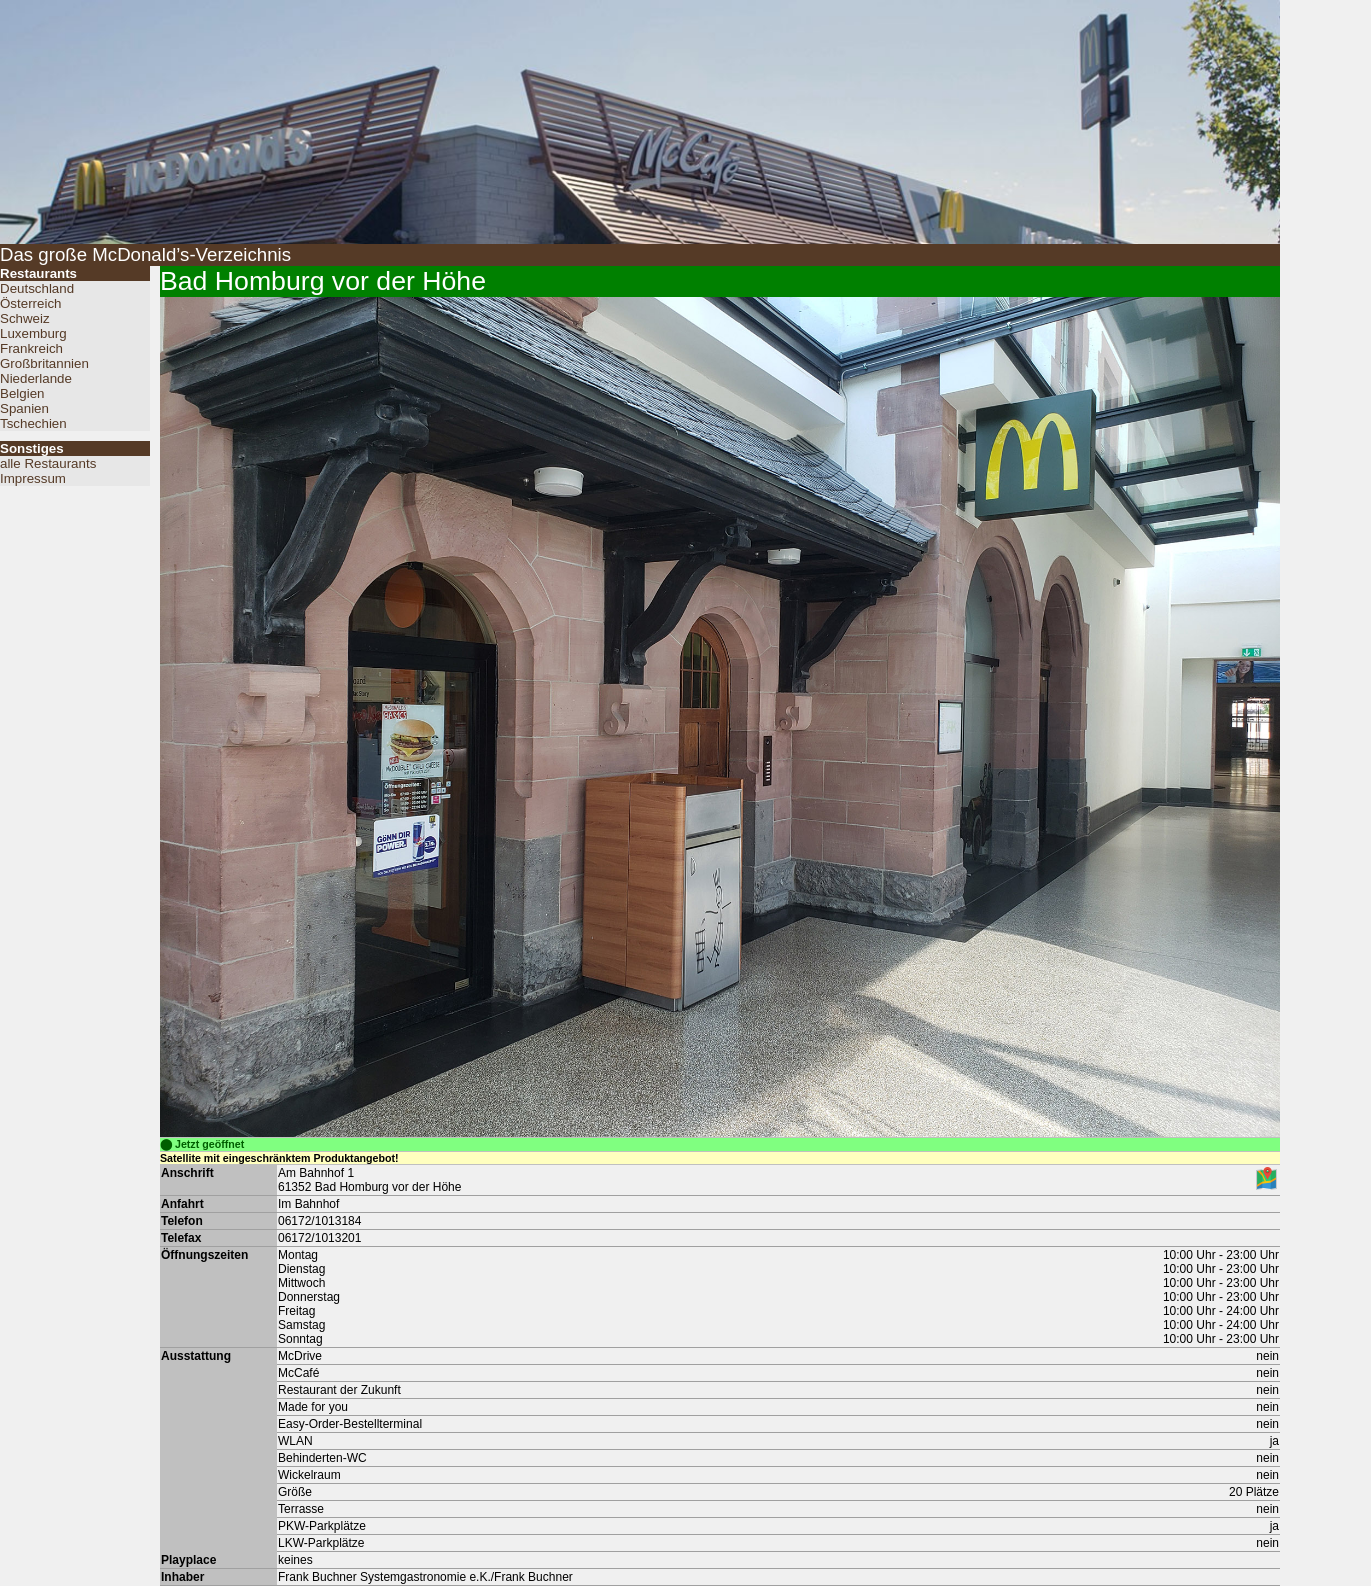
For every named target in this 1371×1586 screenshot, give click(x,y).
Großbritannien (44, 363)
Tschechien (33, 423)
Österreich (30, 303)
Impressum (33, 478)
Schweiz (25, 318)
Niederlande (36, 378)
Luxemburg (33, 333)
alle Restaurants (48, 463)
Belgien (22, 393)
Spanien (24, 408)
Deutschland (37, 288)
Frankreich (31, 348)
